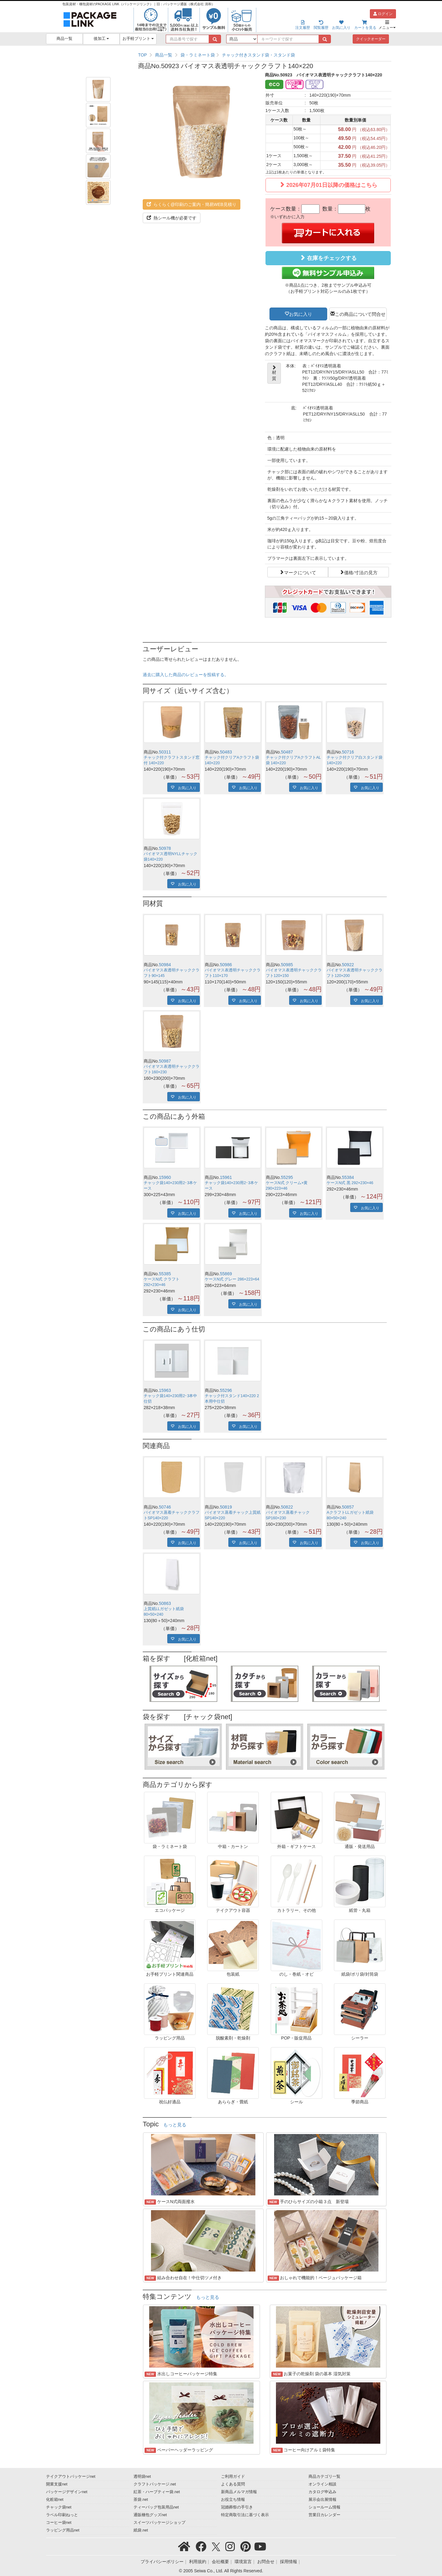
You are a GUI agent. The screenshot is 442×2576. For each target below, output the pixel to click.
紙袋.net (141, 2530)
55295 (287, 1177)
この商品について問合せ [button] (360, 313)
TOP (142, 54)
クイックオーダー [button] (371, 39)
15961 (226, 1177)
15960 (165, 1177)
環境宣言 (243, 2561)
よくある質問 (233, 2484)
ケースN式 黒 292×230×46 (350, 1183)
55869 (226, 1273)
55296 (226, 1390)
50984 (165, 964)
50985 (287, 964)
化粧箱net (55, 2499)
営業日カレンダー (324, 2515)
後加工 (101, 39)
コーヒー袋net (59, 2522)
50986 (226, 964)
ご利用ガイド (233, 2476)
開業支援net (57, 2484)
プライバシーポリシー (162, 2561)
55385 (165, 1273)
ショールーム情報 (324, 2507)
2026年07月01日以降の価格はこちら (328, 185)
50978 (165, 848)
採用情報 (288, 2561)
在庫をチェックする (328, 258)
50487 (287, 752)
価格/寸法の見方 (361, 572)
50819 (226, 1507)
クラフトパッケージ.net (155, 2484)
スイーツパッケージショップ (159, 2522)
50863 (165, 1603)
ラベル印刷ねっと (62, 2515)
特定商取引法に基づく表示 (245, 2515)
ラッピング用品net (62, 2530)
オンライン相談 (322, 2484)
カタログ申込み (322, 2492)
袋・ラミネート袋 (197, 54)
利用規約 (197, 2561)
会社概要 (220, 2561)
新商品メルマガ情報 (239, 2492)
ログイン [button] (383, 14)
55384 (348, 1177)
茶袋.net (141, 2499)
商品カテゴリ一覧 (324, 2476)
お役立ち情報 (233, 2499)
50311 (165, 752)
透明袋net (142, 2476)
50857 (348, 1507)
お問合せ (265, 2561)
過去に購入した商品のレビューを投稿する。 (186, 674)
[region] (264, 55)
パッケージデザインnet (66, 2492)
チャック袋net (59, 2507)
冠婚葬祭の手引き (237, 2507)
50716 (348, 752)
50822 (287, 1507)
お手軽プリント (138, 39)
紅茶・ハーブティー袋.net (157, 2492)
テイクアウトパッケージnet (70, 2476)
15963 (165, 1390)
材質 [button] (274, 373)
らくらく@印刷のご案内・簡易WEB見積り (191, 204)
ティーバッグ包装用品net (156, 2507)
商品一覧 (64, 39)
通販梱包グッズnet (150, 2515)
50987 (165, 1061)
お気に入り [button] (300, 313)
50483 (226, 752)
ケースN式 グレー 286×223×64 (232, 1279)
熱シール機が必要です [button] (171, 217)
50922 (348, 964)
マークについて (300, 572)
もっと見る (174, 2124)
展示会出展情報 (322, 2499)
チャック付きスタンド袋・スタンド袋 (258, 54)
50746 (165, 1507)
